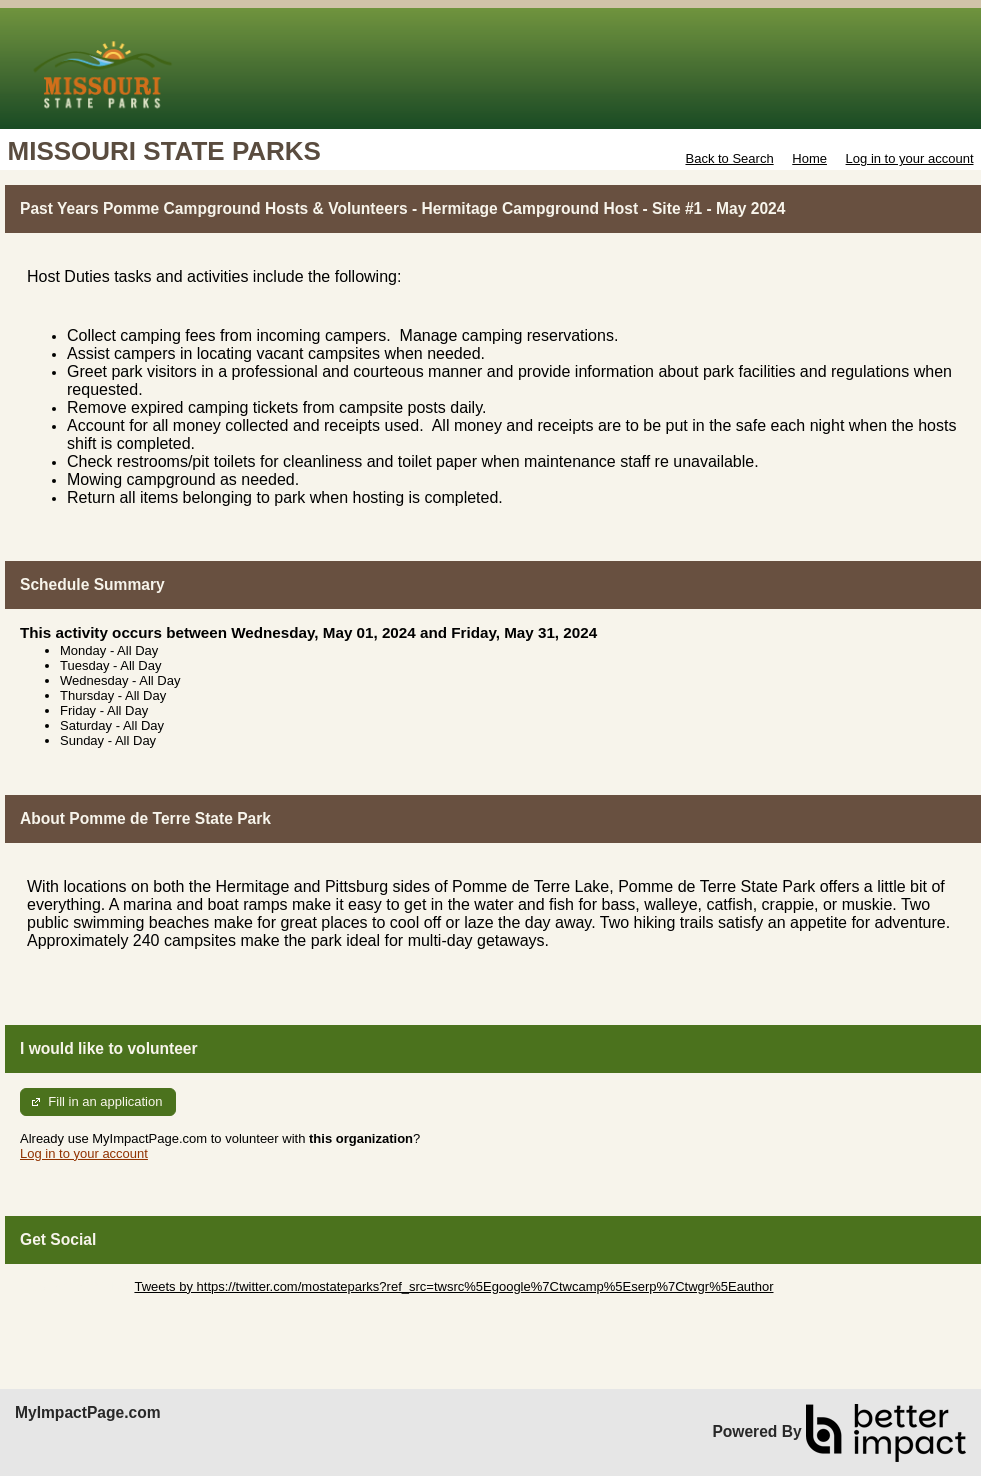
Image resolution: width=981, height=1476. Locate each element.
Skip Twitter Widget (75, 1286)
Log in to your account (910, 158)
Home (809, 158)
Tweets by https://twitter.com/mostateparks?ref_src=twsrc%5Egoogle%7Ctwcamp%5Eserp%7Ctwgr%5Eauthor (453, 1286)
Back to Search (729, 158)
